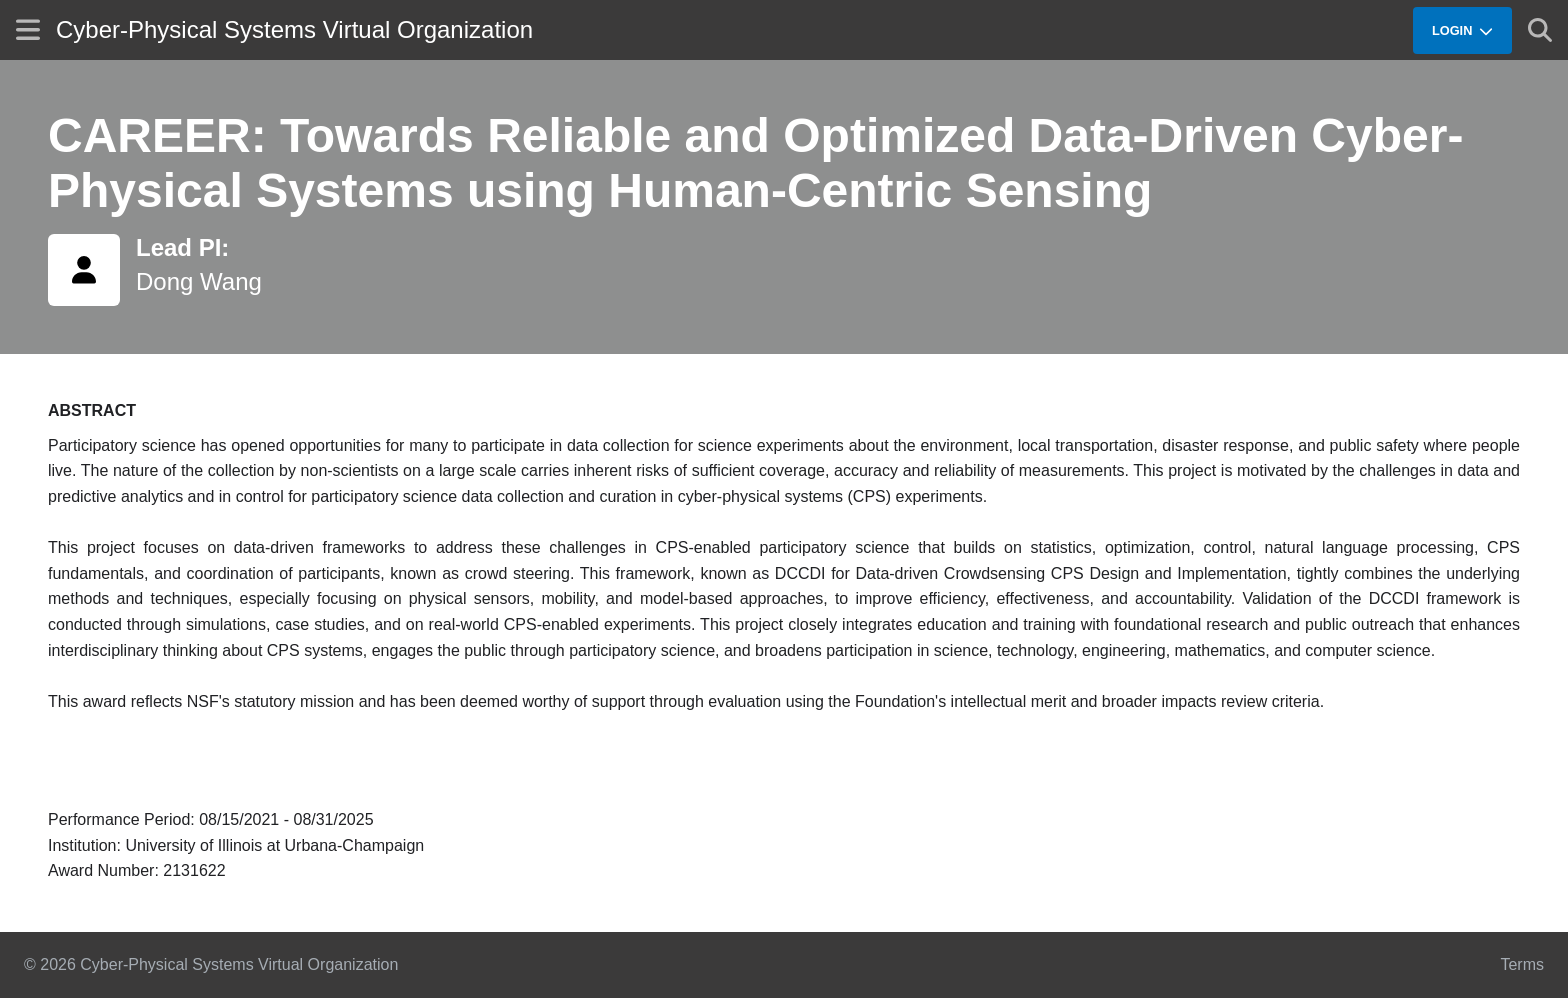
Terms (1522, 964)
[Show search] (1540, 30)
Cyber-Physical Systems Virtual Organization (294, 29)
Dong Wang (199, 281)
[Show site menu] (28, 29)
